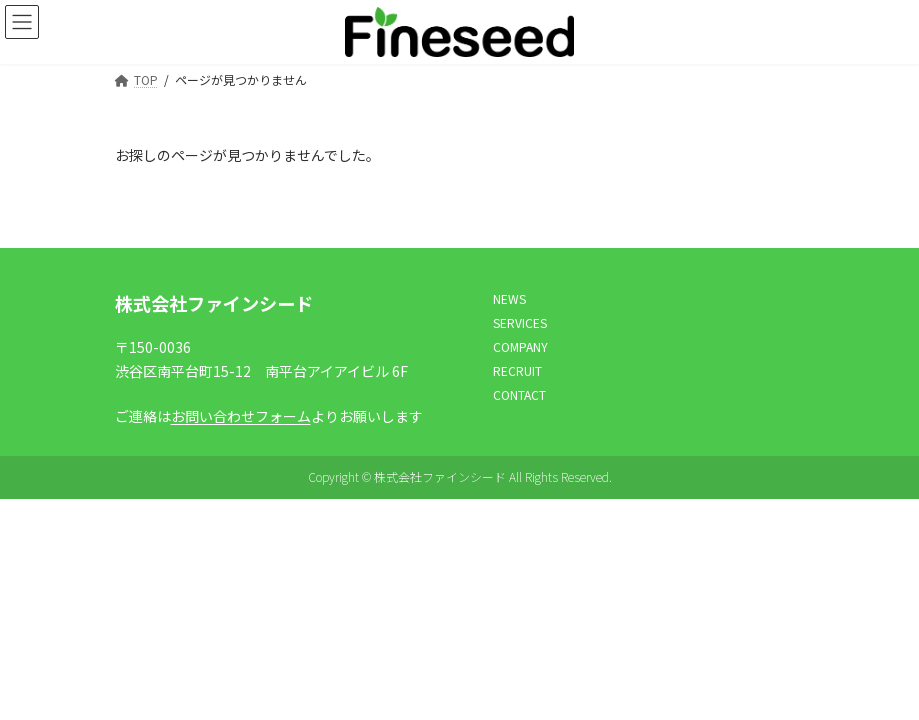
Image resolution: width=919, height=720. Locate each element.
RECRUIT (517, 370)
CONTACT (519, 394)
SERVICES (520, 322)
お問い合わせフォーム (241, 415)
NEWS (509, 298)
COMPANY (520, 346)
